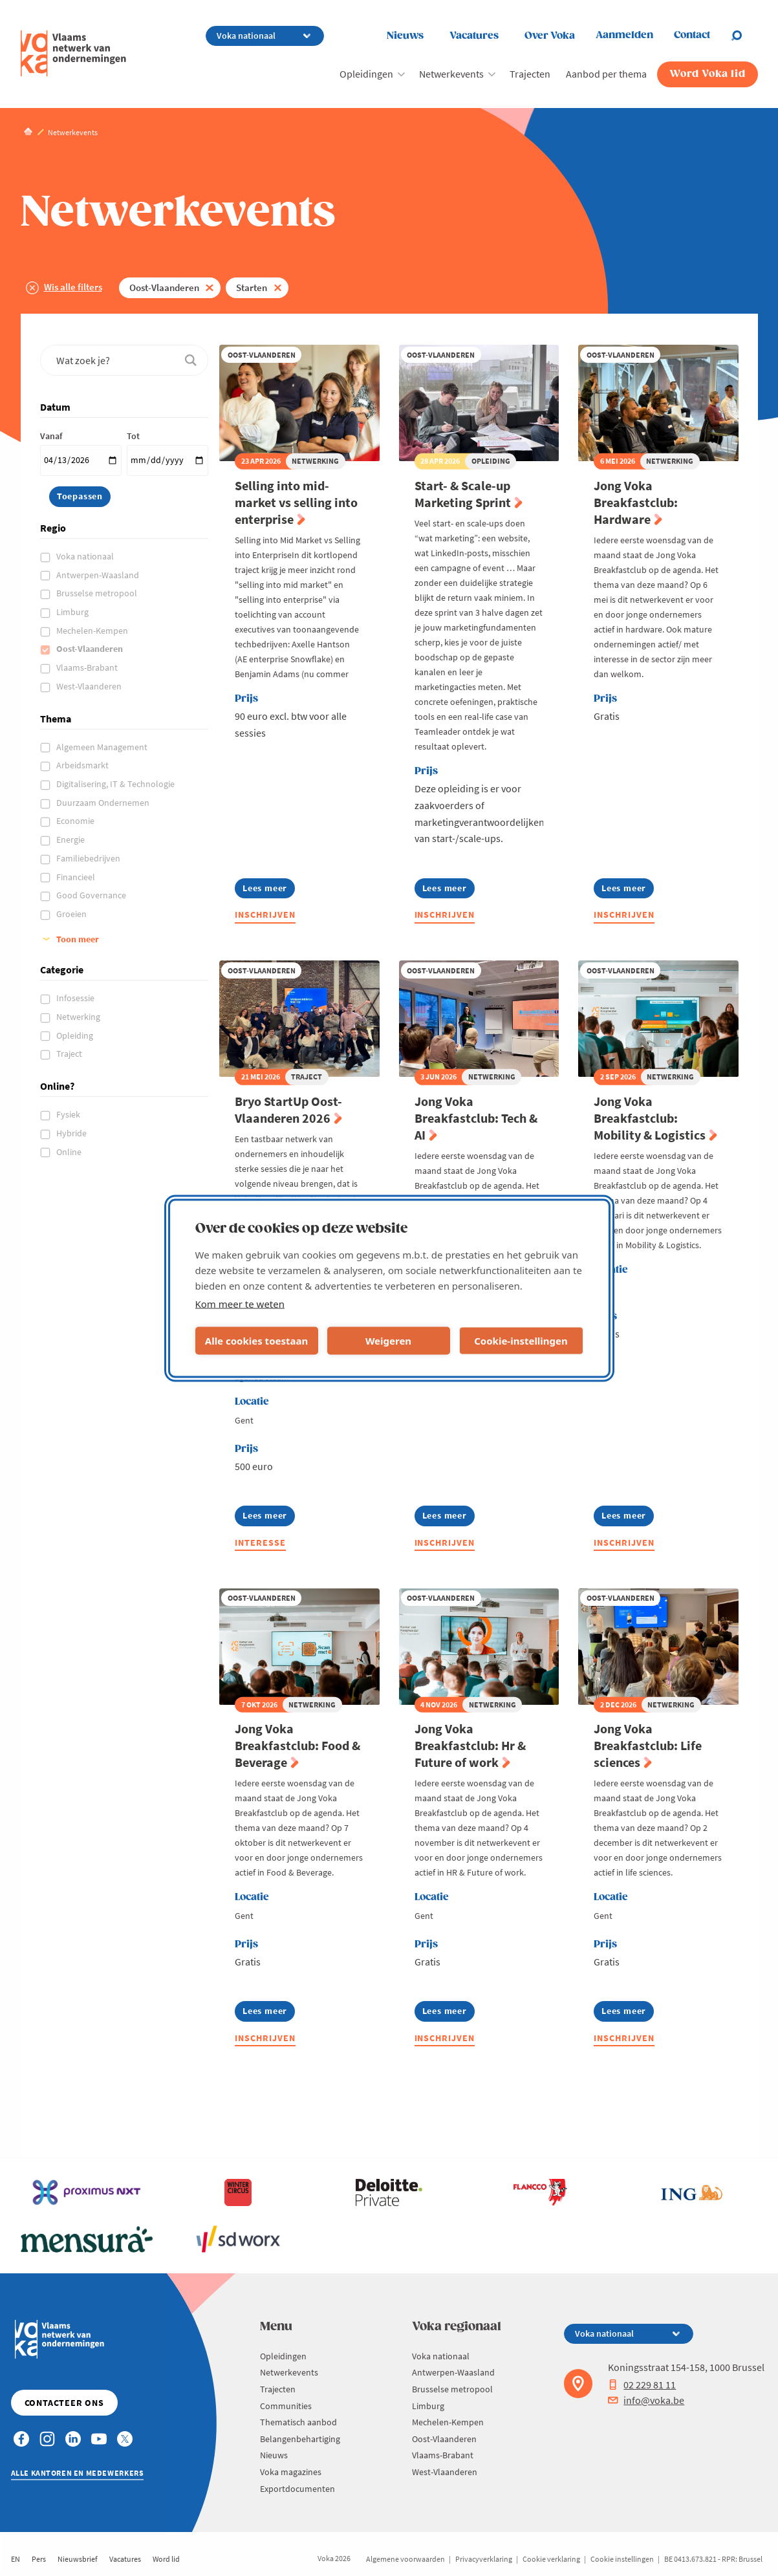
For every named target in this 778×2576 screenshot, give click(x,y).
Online (69, 1152)
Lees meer (266, 890)
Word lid (166, 2559)
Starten (251, 287)
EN (15, 2559)
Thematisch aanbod (298, 2422)
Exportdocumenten (297, 2489)
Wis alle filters (73, 287)
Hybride (72, 1133)
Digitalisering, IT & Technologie (116, 784)
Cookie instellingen (622, 2559)
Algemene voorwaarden (405, 2559)
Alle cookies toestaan (256, 1340)
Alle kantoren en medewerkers (77, 2473)
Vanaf (51, 436)
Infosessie (76, 998)
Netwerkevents (451, 73)
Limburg (73, 612)
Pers (39, 2559)
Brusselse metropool (97, 593)
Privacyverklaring (483, 2559)
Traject (70, 1053)
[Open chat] (744, 35)
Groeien (72, 914)
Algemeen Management (102, 747)
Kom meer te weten (240, 1303)
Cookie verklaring (551, 2559)
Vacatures (474, 36)
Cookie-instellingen (521, 1340)
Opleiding (75, 1035)
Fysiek (69, 1114)
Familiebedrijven (89, 858)
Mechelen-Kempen (93, 630)
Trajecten (530, 73)
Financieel (76, 877)
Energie (71, 839)
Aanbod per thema (606, 73)
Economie (76, 821)
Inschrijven (265, 914)
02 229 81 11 (642, 2384)
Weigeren (388, 1340)
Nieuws (405, 36)
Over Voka (549, 36)
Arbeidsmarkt (83, 765)
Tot (133, 436)
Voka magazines (290, 2472)
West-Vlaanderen (90, 686)
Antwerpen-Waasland (98, 575)
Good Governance (92, 895)
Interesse (260, 1542)
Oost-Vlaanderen (164, 287)
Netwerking (79, 1017)
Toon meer (77, 939)
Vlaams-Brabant (88, 667)
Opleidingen (366, 73)
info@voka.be (646, 2400)
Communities (286, 2406)
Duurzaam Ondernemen (103, 802)
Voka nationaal (86, 556)
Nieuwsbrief (78, 2559)
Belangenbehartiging (300, 2439)
